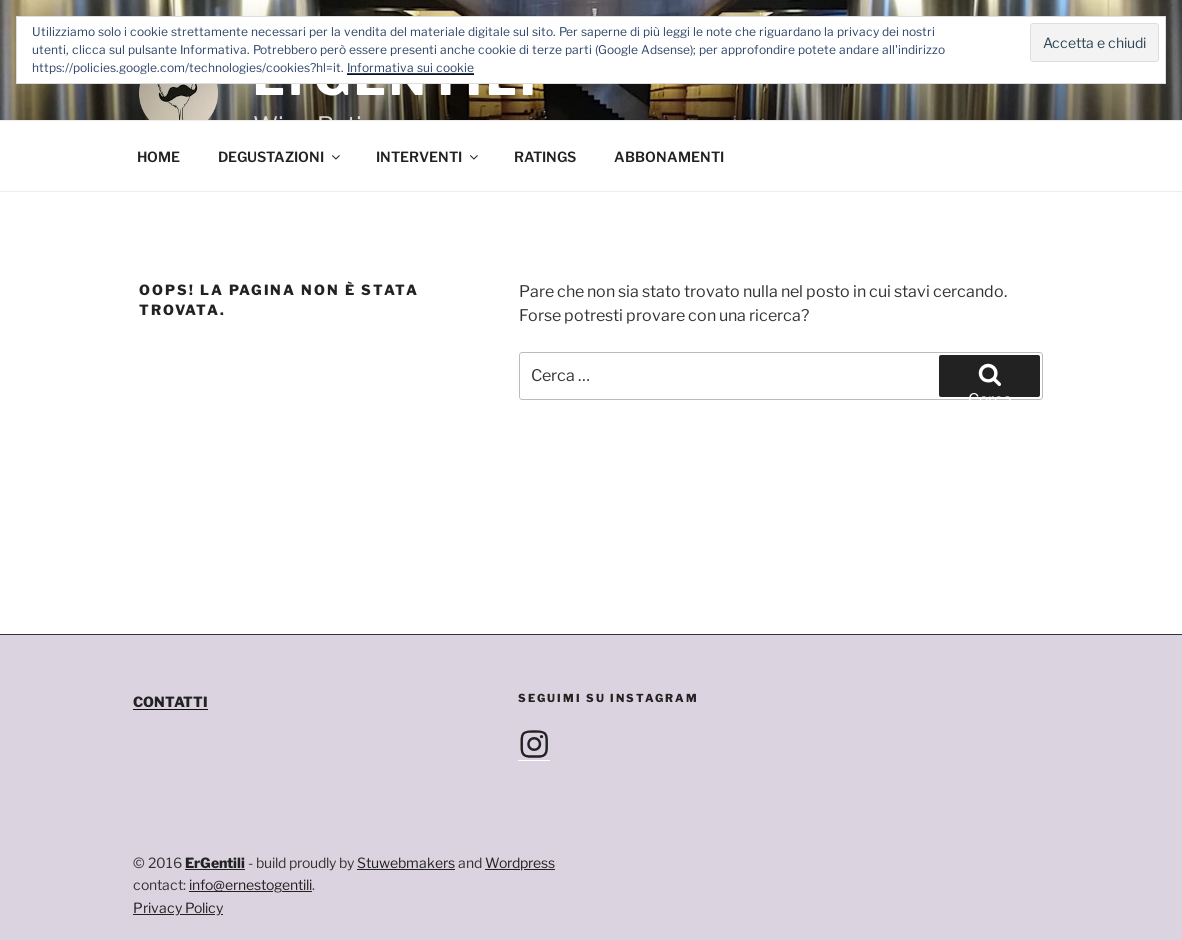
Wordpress (520, 862)
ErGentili (215, 862)
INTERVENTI (428, 156)
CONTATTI (170, 701)
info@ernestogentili (250, 884)
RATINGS (545, 156)
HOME (158, 156)
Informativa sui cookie (410, 67)
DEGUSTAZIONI (280, 156)
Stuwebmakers (406, 862)
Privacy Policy (178, 907)
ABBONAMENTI (669, 156)
